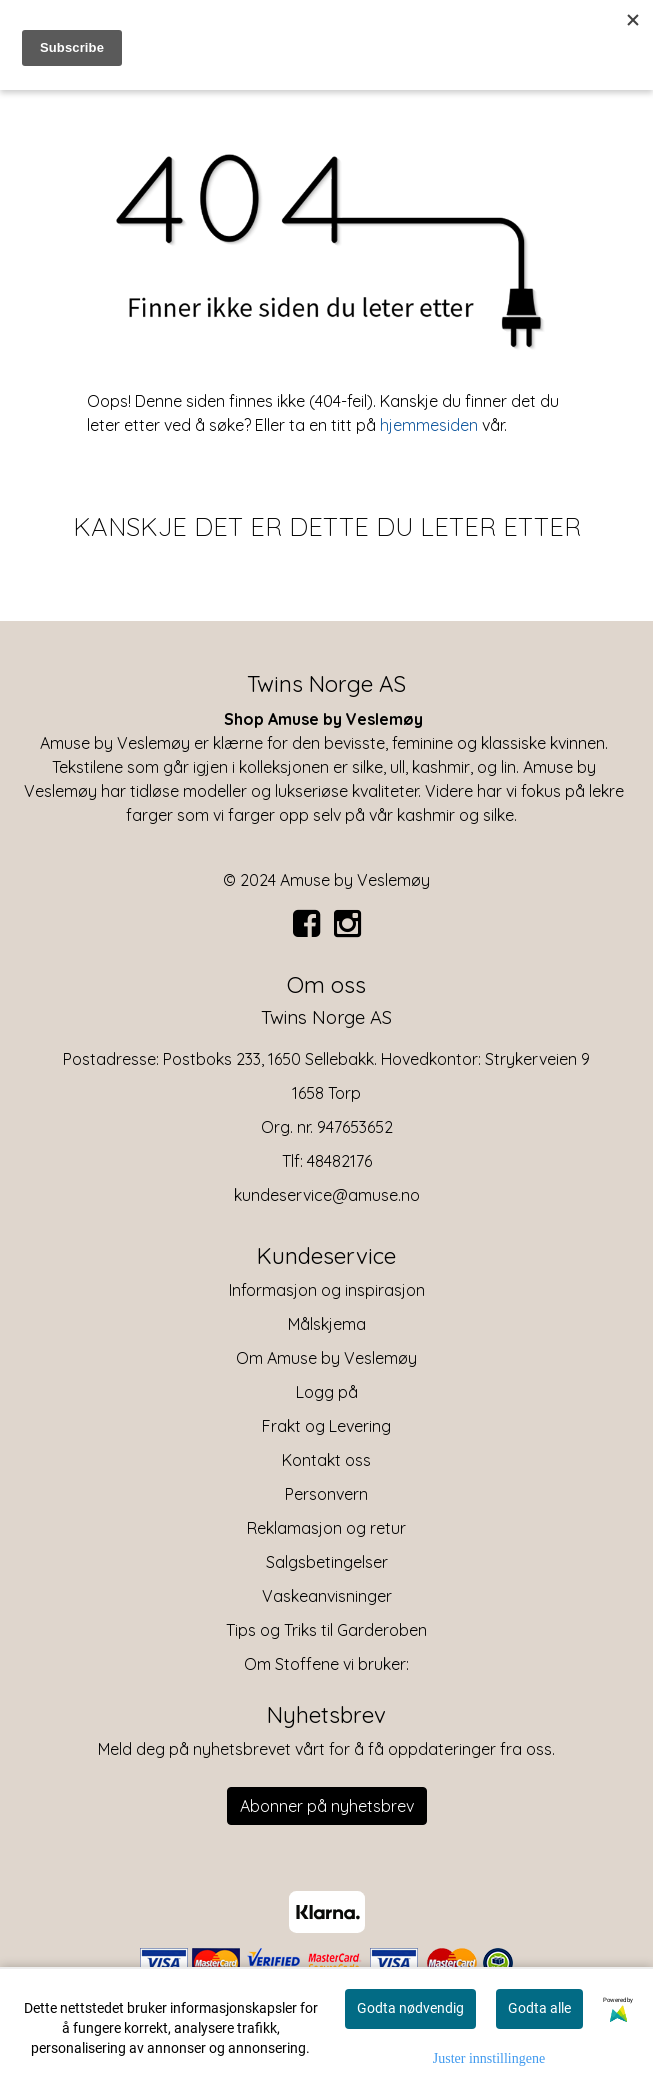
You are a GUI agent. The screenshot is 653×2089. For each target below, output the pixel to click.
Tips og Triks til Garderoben (326, 1630)
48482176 (339, 1161)
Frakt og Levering (326, 1426)
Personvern (326, 1494)
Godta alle (539, 2008)
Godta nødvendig (410, 2008)
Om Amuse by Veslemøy (326, 1358)
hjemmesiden (429, 425)
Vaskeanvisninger (327, 1596)
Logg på (327, 1392)
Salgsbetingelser (327, 1562)
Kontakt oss (326, 1460)
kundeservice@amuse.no (327, 1195)
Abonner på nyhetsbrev (327, 1806)
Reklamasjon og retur (326, 1528)
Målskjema (327, 1324)
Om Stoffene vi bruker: (326, 1664)
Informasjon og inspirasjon (327, 1290)
